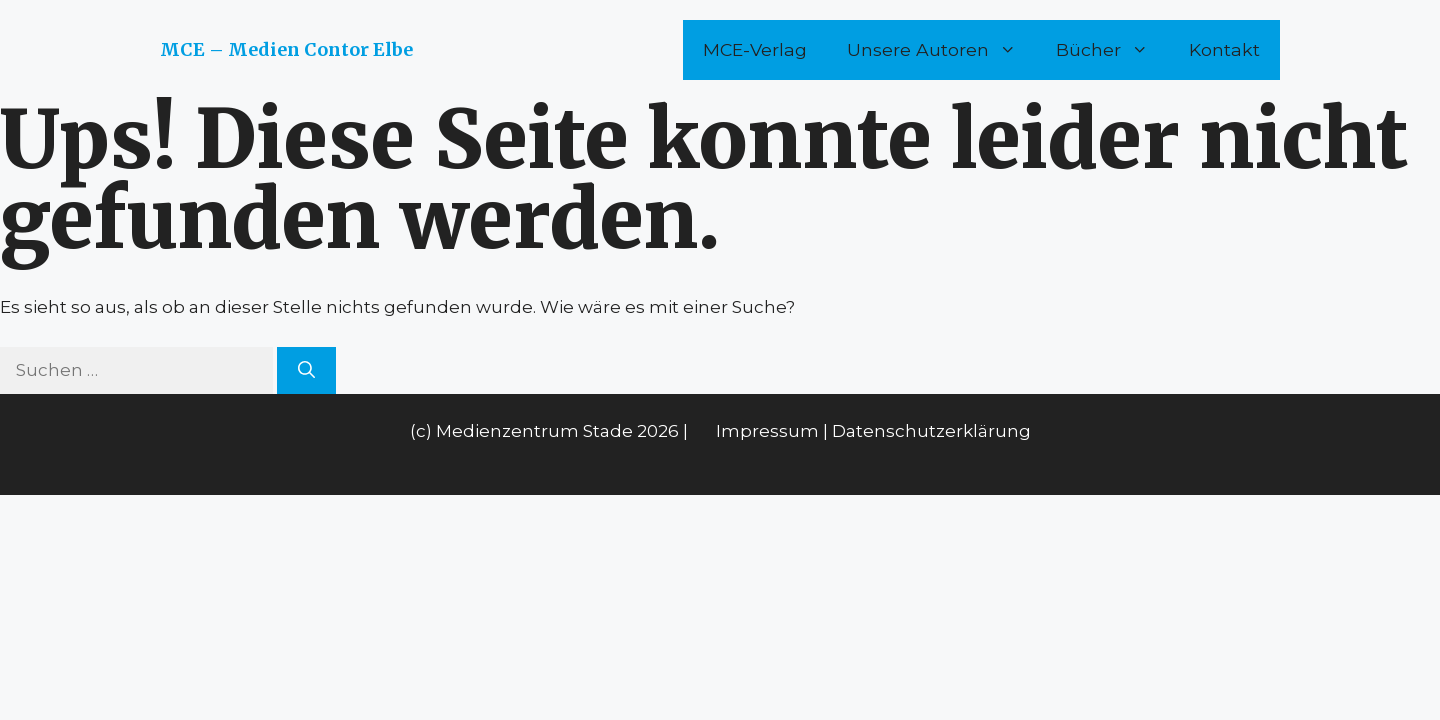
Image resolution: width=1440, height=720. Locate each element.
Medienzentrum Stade (534, 431)
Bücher (1112, 50)
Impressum (767, 431)
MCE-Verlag (755, 49)
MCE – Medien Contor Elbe (286, 49)
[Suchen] (306, 371)
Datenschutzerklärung (931, 431)
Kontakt (1224, 49)
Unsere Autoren (942, 50)
